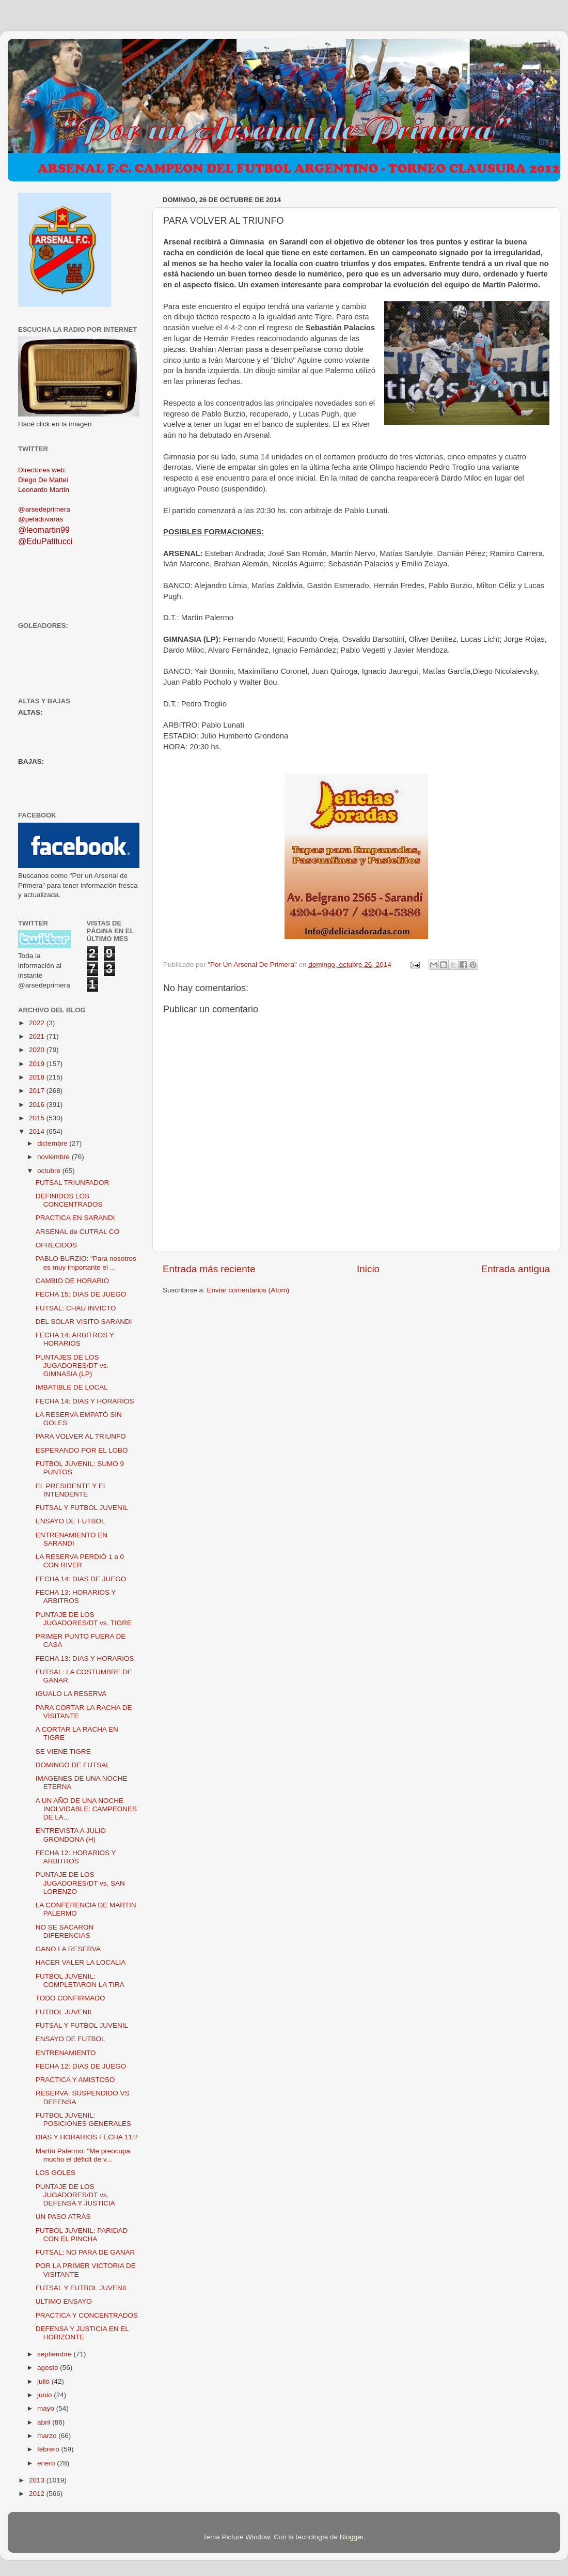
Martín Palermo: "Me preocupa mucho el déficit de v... (83, 2155)
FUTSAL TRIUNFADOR (72, 1182)
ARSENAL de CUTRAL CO (78, 1232)
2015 (37, 1118)
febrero (49, 2449)
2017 (37, 1090)
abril (44, 2422)
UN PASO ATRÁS (63, 2216)
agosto (48, 2367)
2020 (37, 1050)
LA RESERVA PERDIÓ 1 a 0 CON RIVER (80, 1561)
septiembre (55, 2354)
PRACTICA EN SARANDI (75, 1218)
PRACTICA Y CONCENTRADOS (87, 2315)
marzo (47, 2436)
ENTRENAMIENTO (66, 2053)
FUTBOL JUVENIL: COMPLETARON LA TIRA (80, 1980)
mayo (46, 2408)
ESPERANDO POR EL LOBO (82, 1450)
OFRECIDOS (56, 1245)
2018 (37, 1077)
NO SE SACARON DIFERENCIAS (65, 1931)
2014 (37, 1131)
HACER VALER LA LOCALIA (81, 1962)
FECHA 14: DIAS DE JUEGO (81, 1579)
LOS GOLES (55, 2173)
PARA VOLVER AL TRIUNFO (81, 1436)
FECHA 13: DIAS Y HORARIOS (85, 1658)
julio (44, 2381)
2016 (37, 1104)
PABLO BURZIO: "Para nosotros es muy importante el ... (86, 1263)
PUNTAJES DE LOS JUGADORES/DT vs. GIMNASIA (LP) (72, 1365)
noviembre (54, 1157)
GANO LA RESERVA (68, 1949)
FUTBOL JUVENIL (64, 2012)
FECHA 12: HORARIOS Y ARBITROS (76, 1857)
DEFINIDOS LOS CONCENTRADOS (69, 1200)
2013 (37, 2480)
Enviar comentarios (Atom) (248, 1290)
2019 (37, 1064)
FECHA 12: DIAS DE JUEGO (81, 2066)
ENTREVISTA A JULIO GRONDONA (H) (71, 1835)
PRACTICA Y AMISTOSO (75, 2080)
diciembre (53, 1143)
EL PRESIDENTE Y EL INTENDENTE (71, 1490)
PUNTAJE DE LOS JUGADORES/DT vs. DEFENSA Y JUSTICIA (75, 2195)
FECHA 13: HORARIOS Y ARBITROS (76, 1596)
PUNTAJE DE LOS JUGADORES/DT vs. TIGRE (84, 1619)
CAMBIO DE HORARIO (72, 1281)
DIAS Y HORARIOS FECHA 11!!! (87, 2137)
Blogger (352, 2537)
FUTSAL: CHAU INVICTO (76, 1308)
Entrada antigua (515, 1268)
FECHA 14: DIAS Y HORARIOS (85, 1401)
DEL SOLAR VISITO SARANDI (84, 1321)
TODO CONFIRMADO (70, 1998)
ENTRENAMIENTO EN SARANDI (71, 1539)
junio (45, 2395)
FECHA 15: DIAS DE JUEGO (81, 1294)
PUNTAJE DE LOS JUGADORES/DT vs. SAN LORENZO (80, 1883)
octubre (49, 1171)
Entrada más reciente (209, 1268)
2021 (37, 1036)
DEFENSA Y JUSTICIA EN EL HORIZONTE (82, 2333)
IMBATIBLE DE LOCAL (72, 1387)
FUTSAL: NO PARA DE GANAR (85, 2252)
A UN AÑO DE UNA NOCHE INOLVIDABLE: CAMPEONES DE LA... (86, 1809)
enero (47, 2463)
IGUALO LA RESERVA (71, 1694)
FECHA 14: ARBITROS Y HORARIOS (75, 1339)
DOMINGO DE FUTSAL (73, 1765)
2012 (37, 2493)
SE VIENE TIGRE (63, 1751)
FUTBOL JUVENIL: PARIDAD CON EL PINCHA (82, 2235)
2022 (37, 1023)
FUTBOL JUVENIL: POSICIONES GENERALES (83, 2119)
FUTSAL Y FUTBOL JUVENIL (82, 1507)
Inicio (368, 1268)
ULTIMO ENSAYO (64, 2301)
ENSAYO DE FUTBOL (70, 1521)
